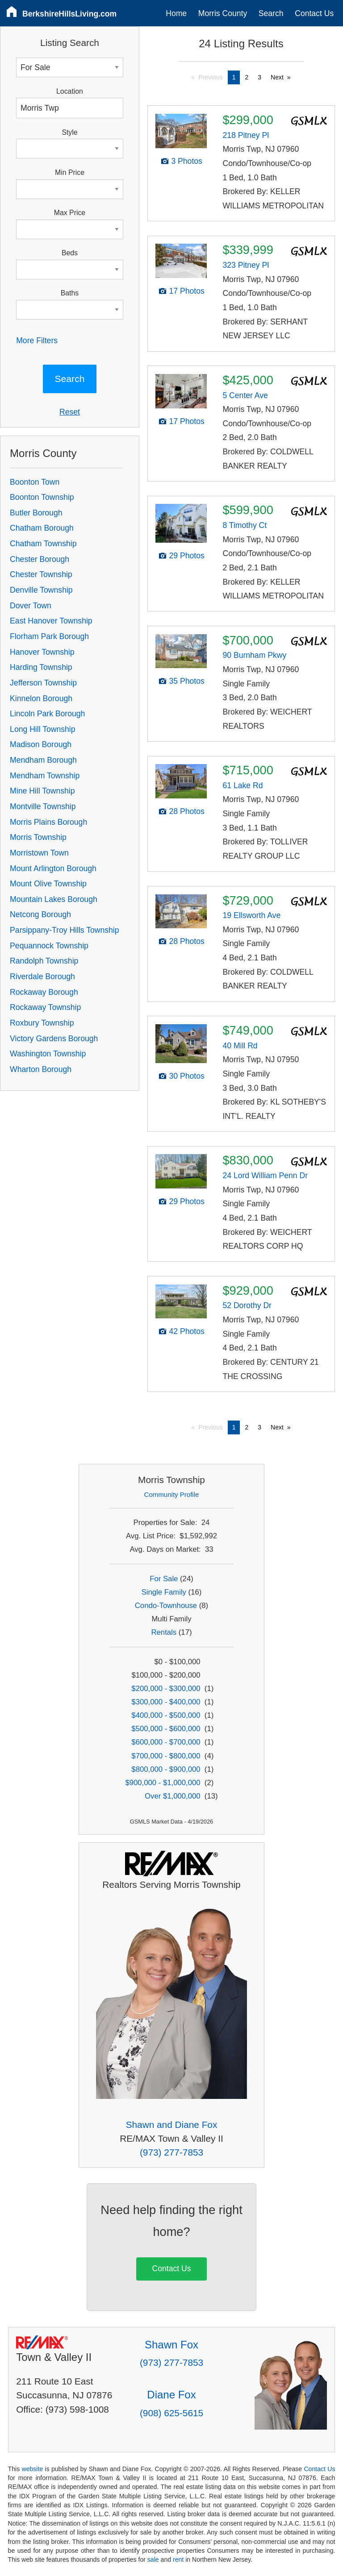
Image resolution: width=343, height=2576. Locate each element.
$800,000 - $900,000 (165, 1769)
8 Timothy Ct (244, 525)
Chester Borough (39, 559)
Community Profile (171, 1494)
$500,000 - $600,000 (165, 1728)
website (32, 2468)
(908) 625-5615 (171, 2413)
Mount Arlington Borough (53, 868)
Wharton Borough (40, 1069)
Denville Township (41, 590)
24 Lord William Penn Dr (265, 1175)
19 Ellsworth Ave (251, 915)
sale (153, 2559)
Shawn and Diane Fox (172, 2124)
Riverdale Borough (42, 976)
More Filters (37, 340)
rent (178, 2559)
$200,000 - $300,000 (165, 1688)
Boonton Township (42, 497)
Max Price (69, 212)
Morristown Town (39, 852)
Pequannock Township (49, 945)
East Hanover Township (51, 620)
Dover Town (30, 605)
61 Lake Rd (242, 785)
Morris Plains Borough (48, 822)
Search (271, 13)
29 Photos (187, 555)
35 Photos (187, 681)
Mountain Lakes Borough (53, 899)
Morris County (222, 13)
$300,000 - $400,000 (165, 1702)
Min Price (69, 172)
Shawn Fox (171, 2345)
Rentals (164, 1632)
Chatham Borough (42, 528)
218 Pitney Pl (245, 135)
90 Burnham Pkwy (254, 655)
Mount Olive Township (48, 883)
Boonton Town (34, 482)
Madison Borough (40, 744)
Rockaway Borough (44, 992)
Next (277, 77)
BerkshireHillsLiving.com (69, 13)
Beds (70, 253)
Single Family (164, 1592)
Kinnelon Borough (41, 698)
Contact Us (314, 13)
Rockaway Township (45, 1007)
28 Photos (187, 811)
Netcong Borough (40, 914)
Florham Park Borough (49, 636)
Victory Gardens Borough (54, 1038)
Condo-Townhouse (166, 1605)
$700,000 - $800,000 (165, 1756)
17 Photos (187, 291)
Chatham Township (43, 543)
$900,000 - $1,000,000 (162, 1782)
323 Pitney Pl (245, 265)
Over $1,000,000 (172, 1796)
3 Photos (186, 161)
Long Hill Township (42, 729)
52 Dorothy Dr (247, 1305)
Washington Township (48, 1053)
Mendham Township (44, 775)
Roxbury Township (42, 1022)
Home (176, 13)
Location (69, 91)
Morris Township (38, 837)
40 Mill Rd (239, 1045)
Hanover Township (42, 652)
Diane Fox (171, 2395)
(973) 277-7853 (171, 2152)
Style (69, 132)
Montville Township (42, 806)
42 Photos (187, 1331)
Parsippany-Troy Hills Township (64, 930)
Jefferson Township (43, 682)
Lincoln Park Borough (47, 713)
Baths (70, 293)
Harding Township (41, 667)
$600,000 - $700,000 (165, 1742)
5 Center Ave (245, 395)
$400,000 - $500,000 (165, 1715)
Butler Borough (36, 512)
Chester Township (41, 574)
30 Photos (187, 1076)
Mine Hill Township (42, 790)
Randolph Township (44, 960)
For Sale (164, 1579)
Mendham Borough (43, 760)
